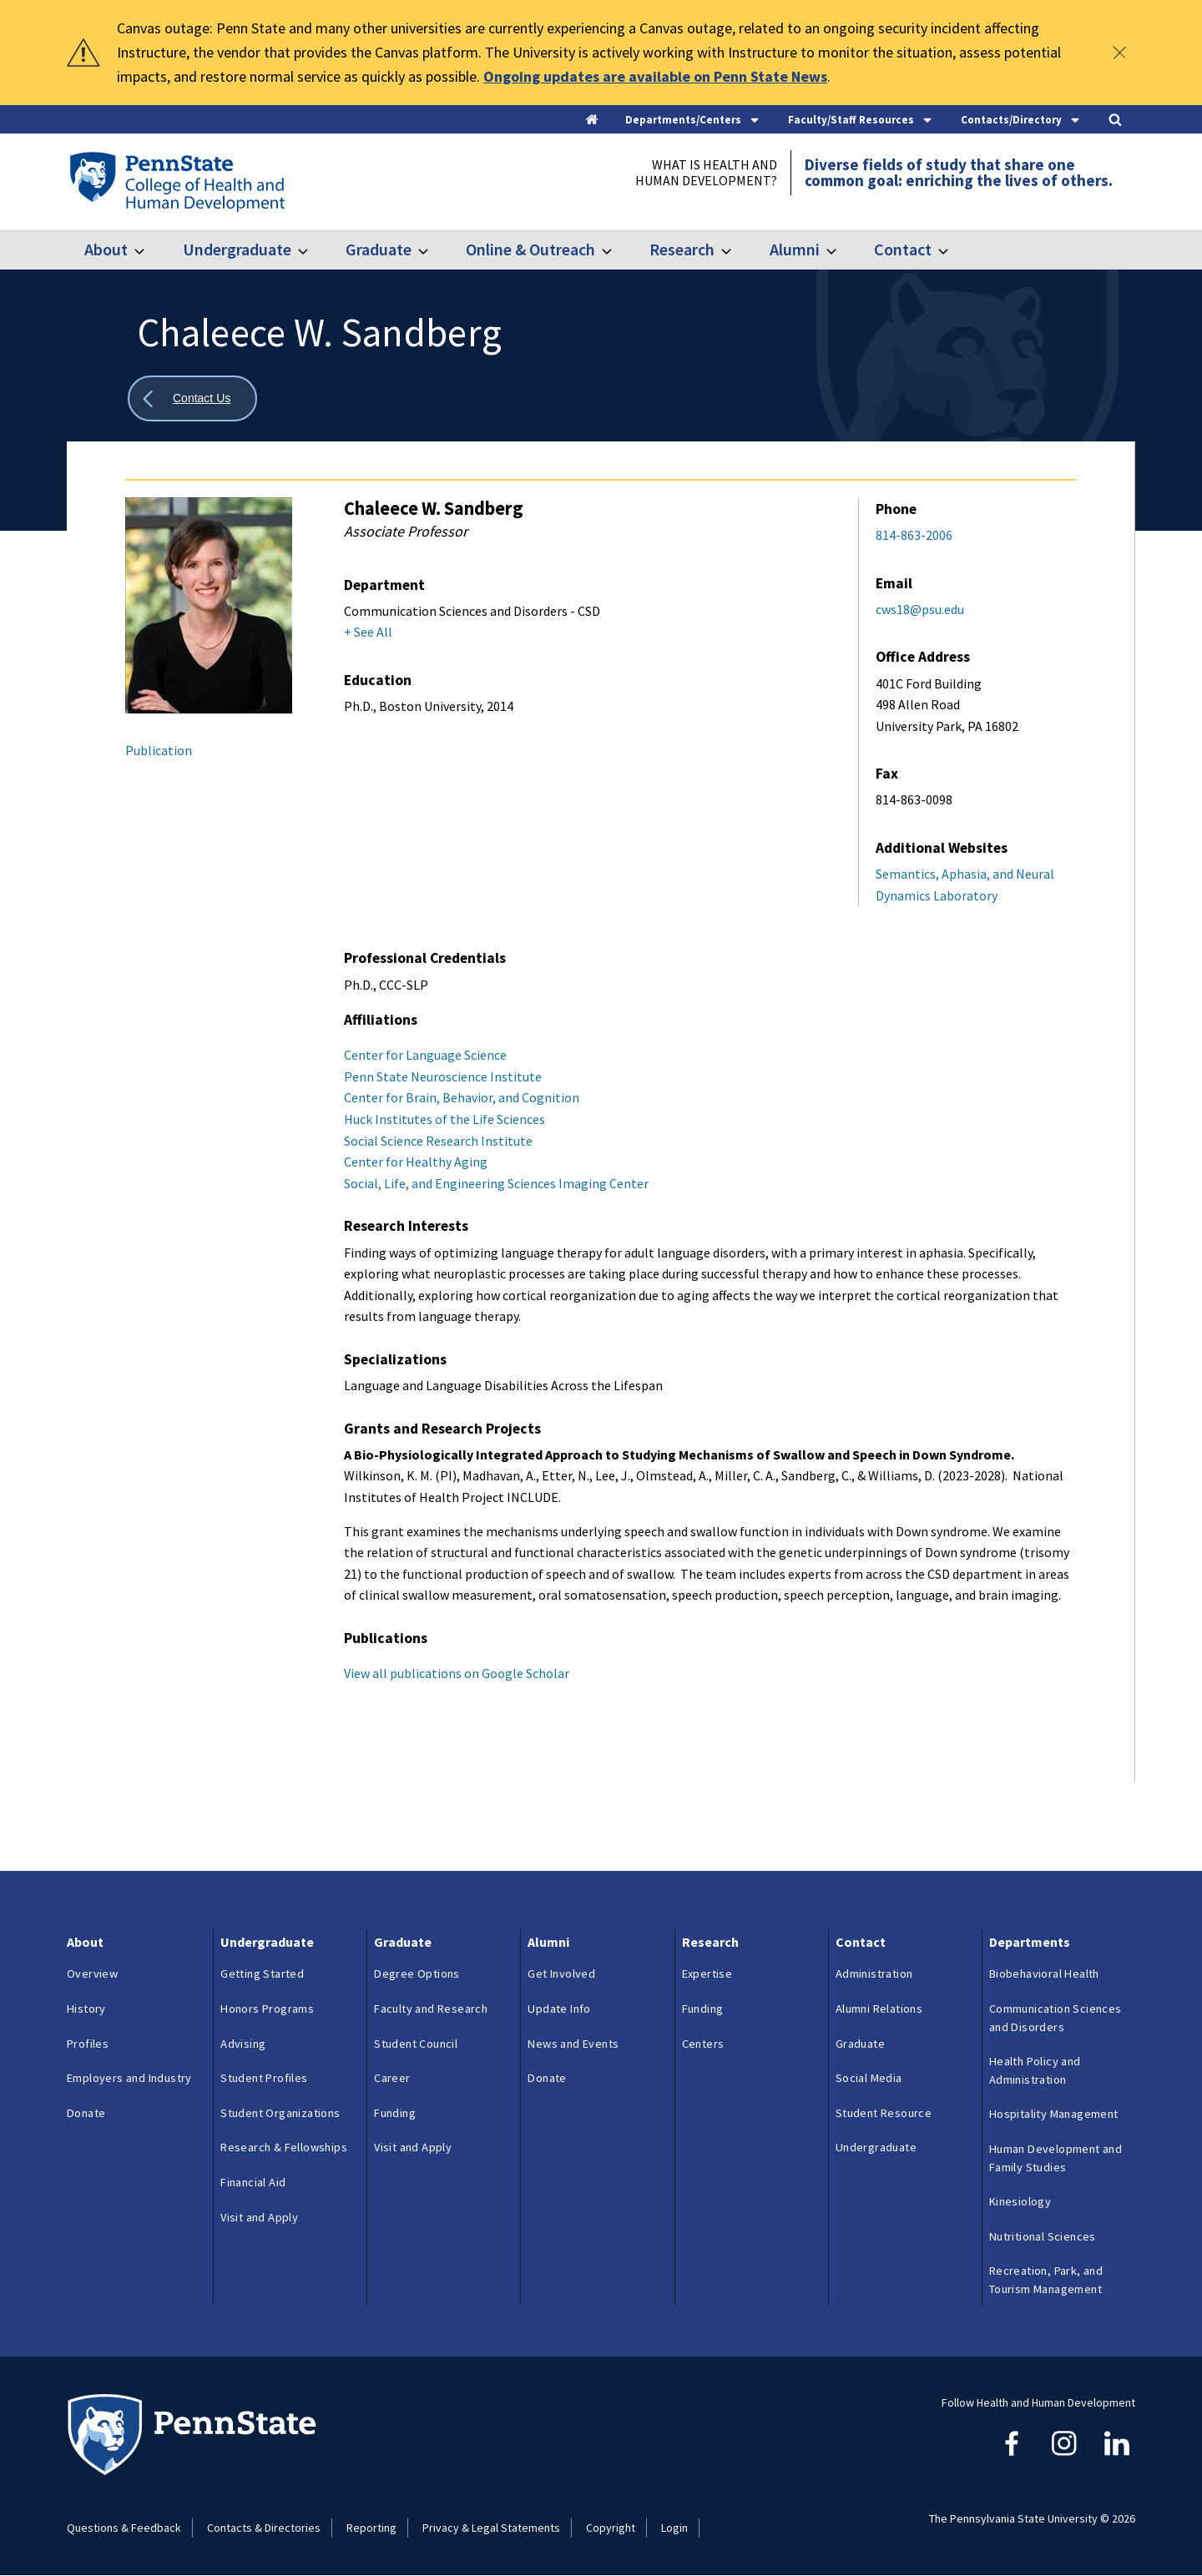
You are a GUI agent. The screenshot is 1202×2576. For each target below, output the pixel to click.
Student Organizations (280, 2112)
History (86, 2008)
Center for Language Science (425, 1054)
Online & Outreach (530, 249)
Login (674, 2527)
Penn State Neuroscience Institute (443, 1076)
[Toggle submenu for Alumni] (841, 249)
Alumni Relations (879, 2008)
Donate (86, 2112)
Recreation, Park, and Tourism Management (1046, 2279)
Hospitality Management (1054, 2113)
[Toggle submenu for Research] (736, 249)
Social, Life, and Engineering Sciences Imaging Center (496, 1183)
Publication (158, 750)
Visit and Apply (259, 2217)
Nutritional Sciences (1042, 2236)
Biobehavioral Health (1044, 1973)
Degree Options (417, 1973)
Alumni (795, 249)
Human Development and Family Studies (1055, 2158)
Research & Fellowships (283, 2147)
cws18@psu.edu (920, 609)
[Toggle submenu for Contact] (953, 249)
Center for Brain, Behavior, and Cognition (461, 1097)
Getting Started (262, 1973)
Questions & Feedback (124, 2527)
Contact (903, 249)
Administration (874, 1973)
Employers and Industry (129, 2077)
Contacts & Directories (264, 2527)
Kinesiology (1020, 2201)
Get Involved (561, 1973)
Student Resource (884, 2112)
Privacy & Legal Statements (491, 2527)
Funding (395, 2112)
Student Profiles (263, 2077)
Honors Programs (267, 2008)
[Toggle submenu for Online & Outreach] (617, 249)
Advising (242, 2043)
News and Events (573, 2043)
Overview (92, 1973)
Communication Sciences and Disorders (1055, 2017)
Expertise (707, 1973)
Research (682, 249)
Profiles (88, 2043)
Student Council (415, 2043)
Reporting (371, 2527)
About (106, 249)
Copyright (610, 2527)
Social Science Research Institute (438, 1140)
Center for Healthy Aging (415, 1161)
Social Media (869, 2077)
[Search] (1115, 121)
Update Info (559, 2008)
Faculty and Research (430, 2008)
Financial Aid (252, 2182)
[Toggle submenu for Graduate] (433, 249)
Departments (1029, 1941)
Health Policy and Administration (1035, 2070)
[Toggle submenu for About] (149, 249)
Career (392, 2077)
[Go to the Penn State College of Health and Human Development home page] (176, 181)
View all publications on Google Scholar (456, 1673)
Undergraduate (237, 249)
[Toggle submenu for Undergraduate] (313, 249)
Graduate (379, 249)
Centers (703, 2043)
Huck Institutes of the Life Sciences (444, 1119)
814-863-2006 (914, 535)
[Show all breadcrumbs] (192, 398)
